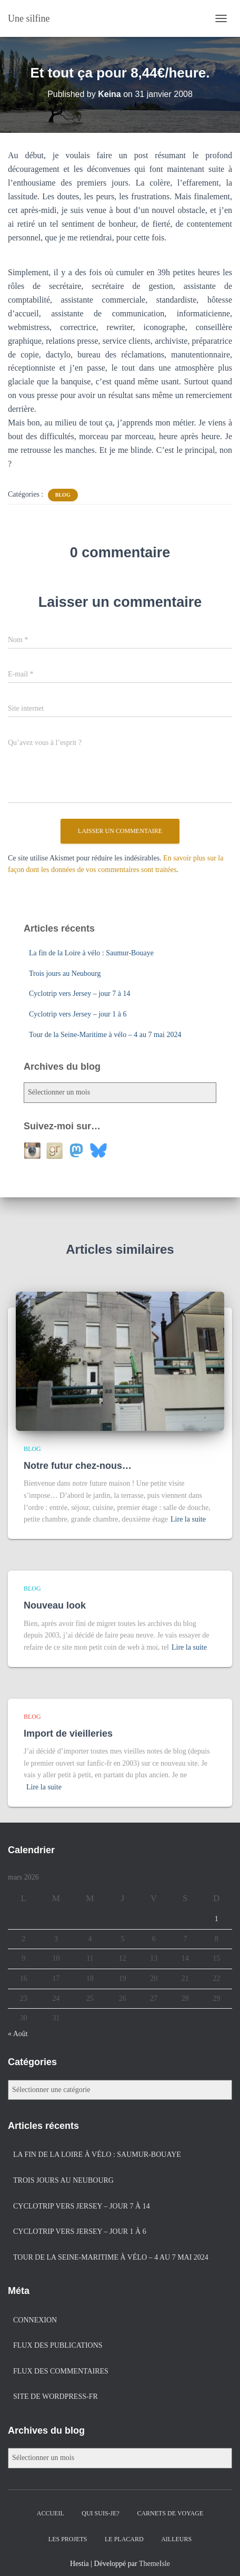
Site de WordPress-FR (55, 2396)
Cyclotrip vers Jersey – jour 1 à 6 (77, 1014)
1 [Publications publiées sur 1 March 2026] (216, 1919)
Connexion (35, 2320)
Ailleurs (176, 2539)
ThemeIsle (154, 2564)
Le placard (124, 2539)
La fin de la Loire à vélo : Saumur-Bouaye (91, 953)
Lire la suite (188, 1519)
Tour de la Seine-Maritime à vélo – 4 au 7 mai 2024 (105, 1035)
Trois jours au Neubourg (65, 973)
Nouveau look (55, 1605)
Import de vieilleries (68, 1733)
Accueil (50, 2513)
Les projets (67, 2539)
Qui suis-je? (100, 2513)
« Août (18, 2034)
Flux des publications (58, 2345)
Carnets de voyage (170, 2513)
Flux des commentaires (60, 2371)
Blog (63, 495)
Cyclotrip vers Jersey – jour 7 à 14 (79, 994)
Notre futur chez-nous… (78, 1465)
